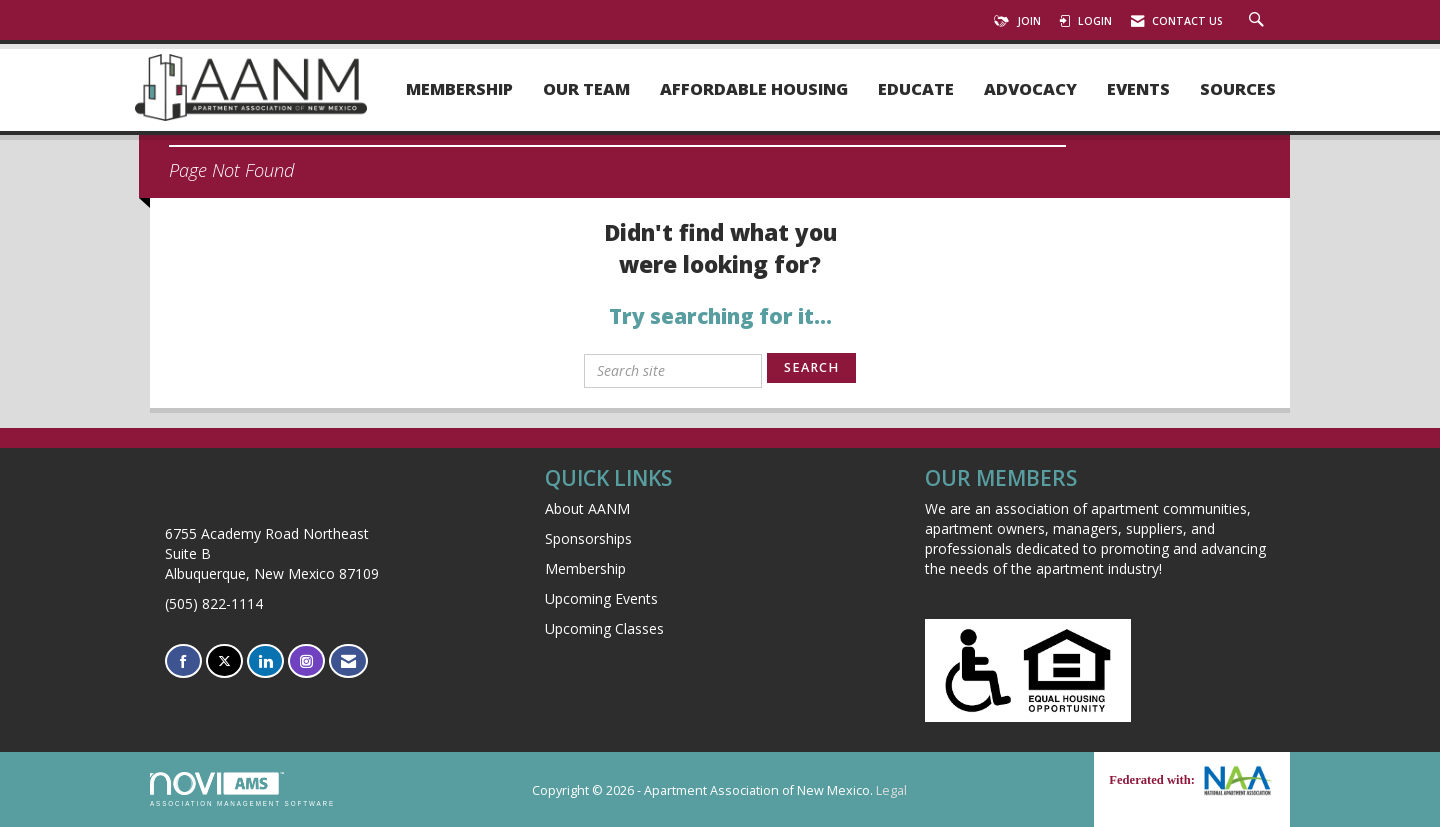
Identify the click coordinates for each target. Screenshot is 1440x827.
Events (1138, 89)
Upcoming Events (601, 598)
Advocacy (1030, 89)
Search (811, 367)
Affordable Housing (754, 89)
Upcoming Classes (604, 628)
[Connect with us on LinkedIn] (265, 661)
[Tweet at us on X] (224, 661)
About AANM (587, 508)
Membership (459, 89)
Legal (891, 790)
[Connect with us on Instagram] (306, 661)
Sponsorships (588, 538)
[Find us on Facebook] (183, 661)
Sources (1238, 89)
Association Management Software (242, 789)
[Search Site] (1259, 21)
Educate (916, 89)
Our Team (586, 89)
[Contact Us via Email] (348, 661)
